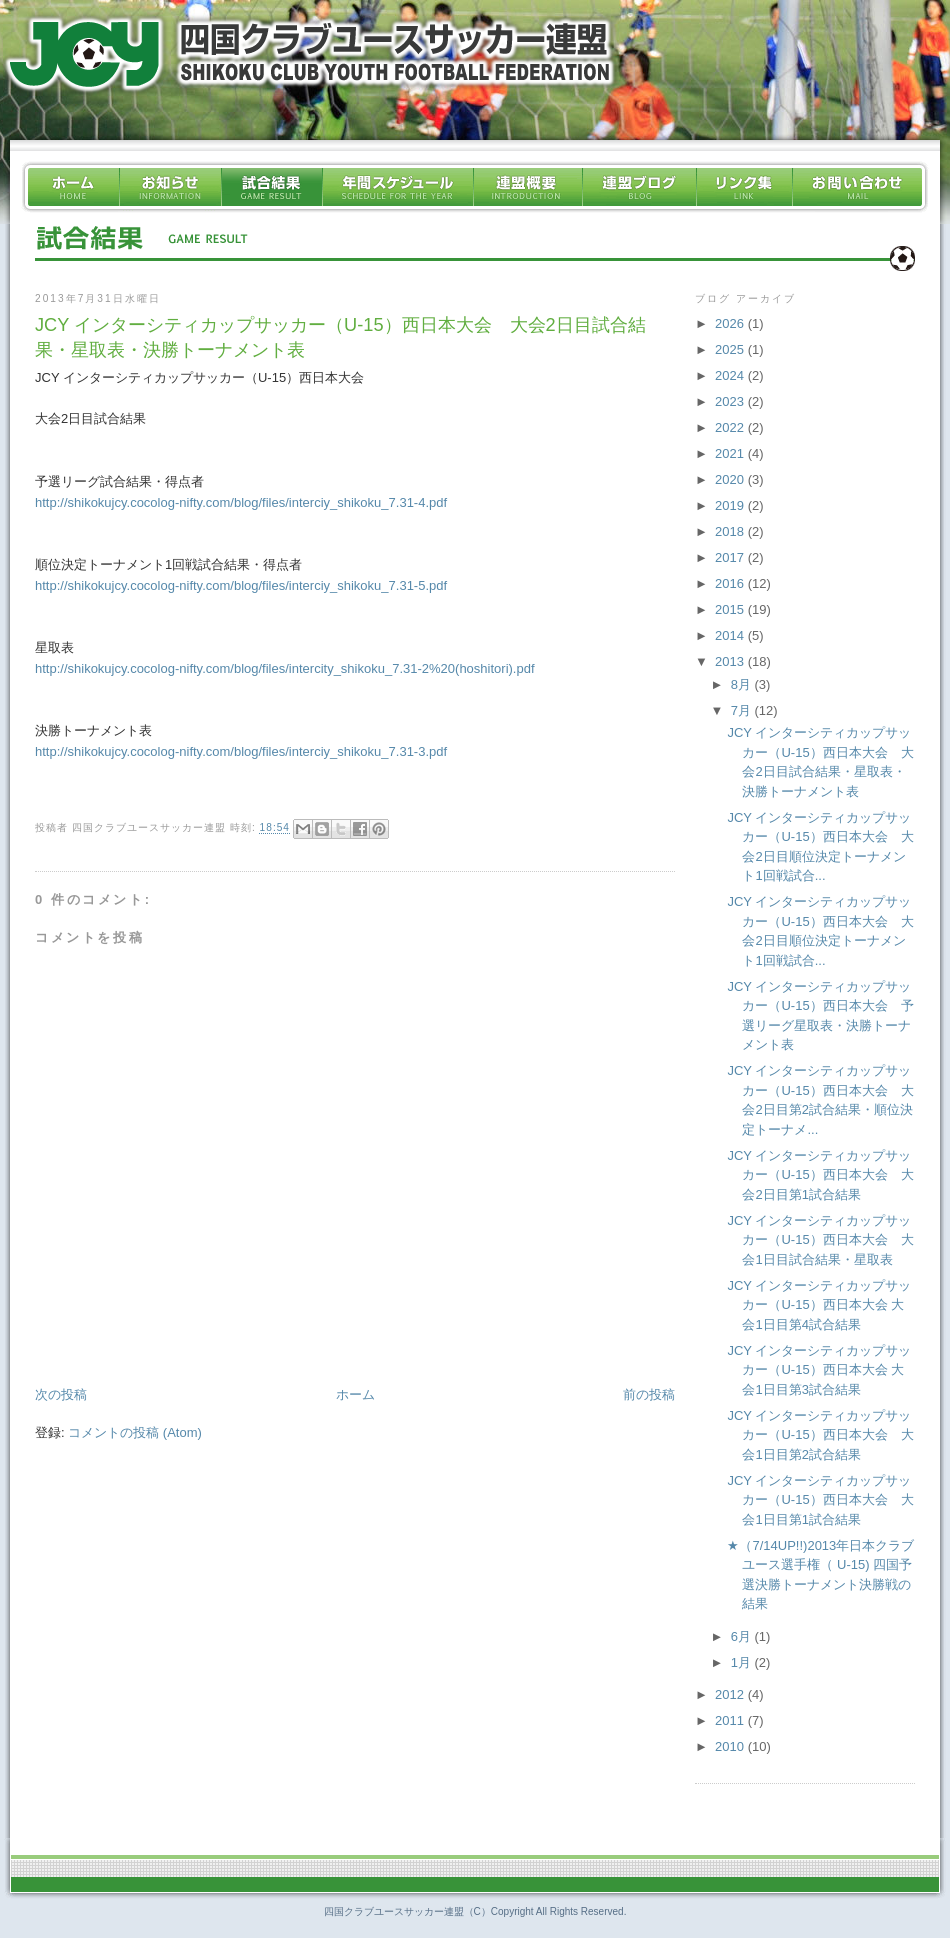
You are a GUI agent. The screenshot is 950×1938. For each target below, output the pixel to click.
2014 (731, 635)
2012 (731, 1694)
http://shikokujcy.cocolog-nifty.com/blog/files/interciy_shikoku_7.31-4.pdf (241, 502)
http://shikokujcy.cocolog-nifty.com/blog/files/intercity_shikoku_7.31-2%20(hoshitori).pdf (285, 668)
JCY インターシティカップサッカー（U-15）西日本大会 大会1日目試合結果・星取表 (820, 1240)
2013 (731, 661)
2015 (731, 609)
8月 (743, 684)
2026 (731, 323)
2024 (731, 375)
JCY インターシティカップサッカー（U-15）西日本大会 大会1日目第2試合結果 (820, 1435)
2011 (731, 1720)
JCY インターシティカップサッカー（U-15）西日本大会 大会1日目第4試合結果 (819, 1305)
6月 (743, 1636)
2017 (731, 557)
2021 (731, 453)
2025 (731, 349)
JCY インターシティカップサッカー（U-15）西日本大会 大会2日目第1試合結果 (820, 1175)
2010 (731, 1746)
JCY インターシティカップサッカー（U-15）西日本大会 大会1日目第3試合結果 (819, 1370)
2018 (731, 531)
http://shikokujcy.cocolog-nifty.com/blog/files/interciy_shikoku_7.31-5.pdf (241, 585)
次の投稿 (61, 1394)
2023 (731, 401)
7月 (743, 710)
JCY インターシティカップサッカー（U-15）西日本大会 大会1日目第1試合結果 (820, 1500)
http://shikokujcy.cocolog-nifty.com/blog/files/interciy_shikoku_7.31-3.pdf (241, 751)
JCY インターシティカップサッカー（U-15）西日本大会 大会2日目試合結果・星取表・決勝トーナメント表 (340, 337)
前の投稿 (649, 1394)
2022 (731, 427)
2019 (731, 505)
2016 (731, 583)
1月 (743, 1662)
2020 (731, 479)
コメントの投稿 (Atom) (135, 1432)
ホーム (355, 1394)
